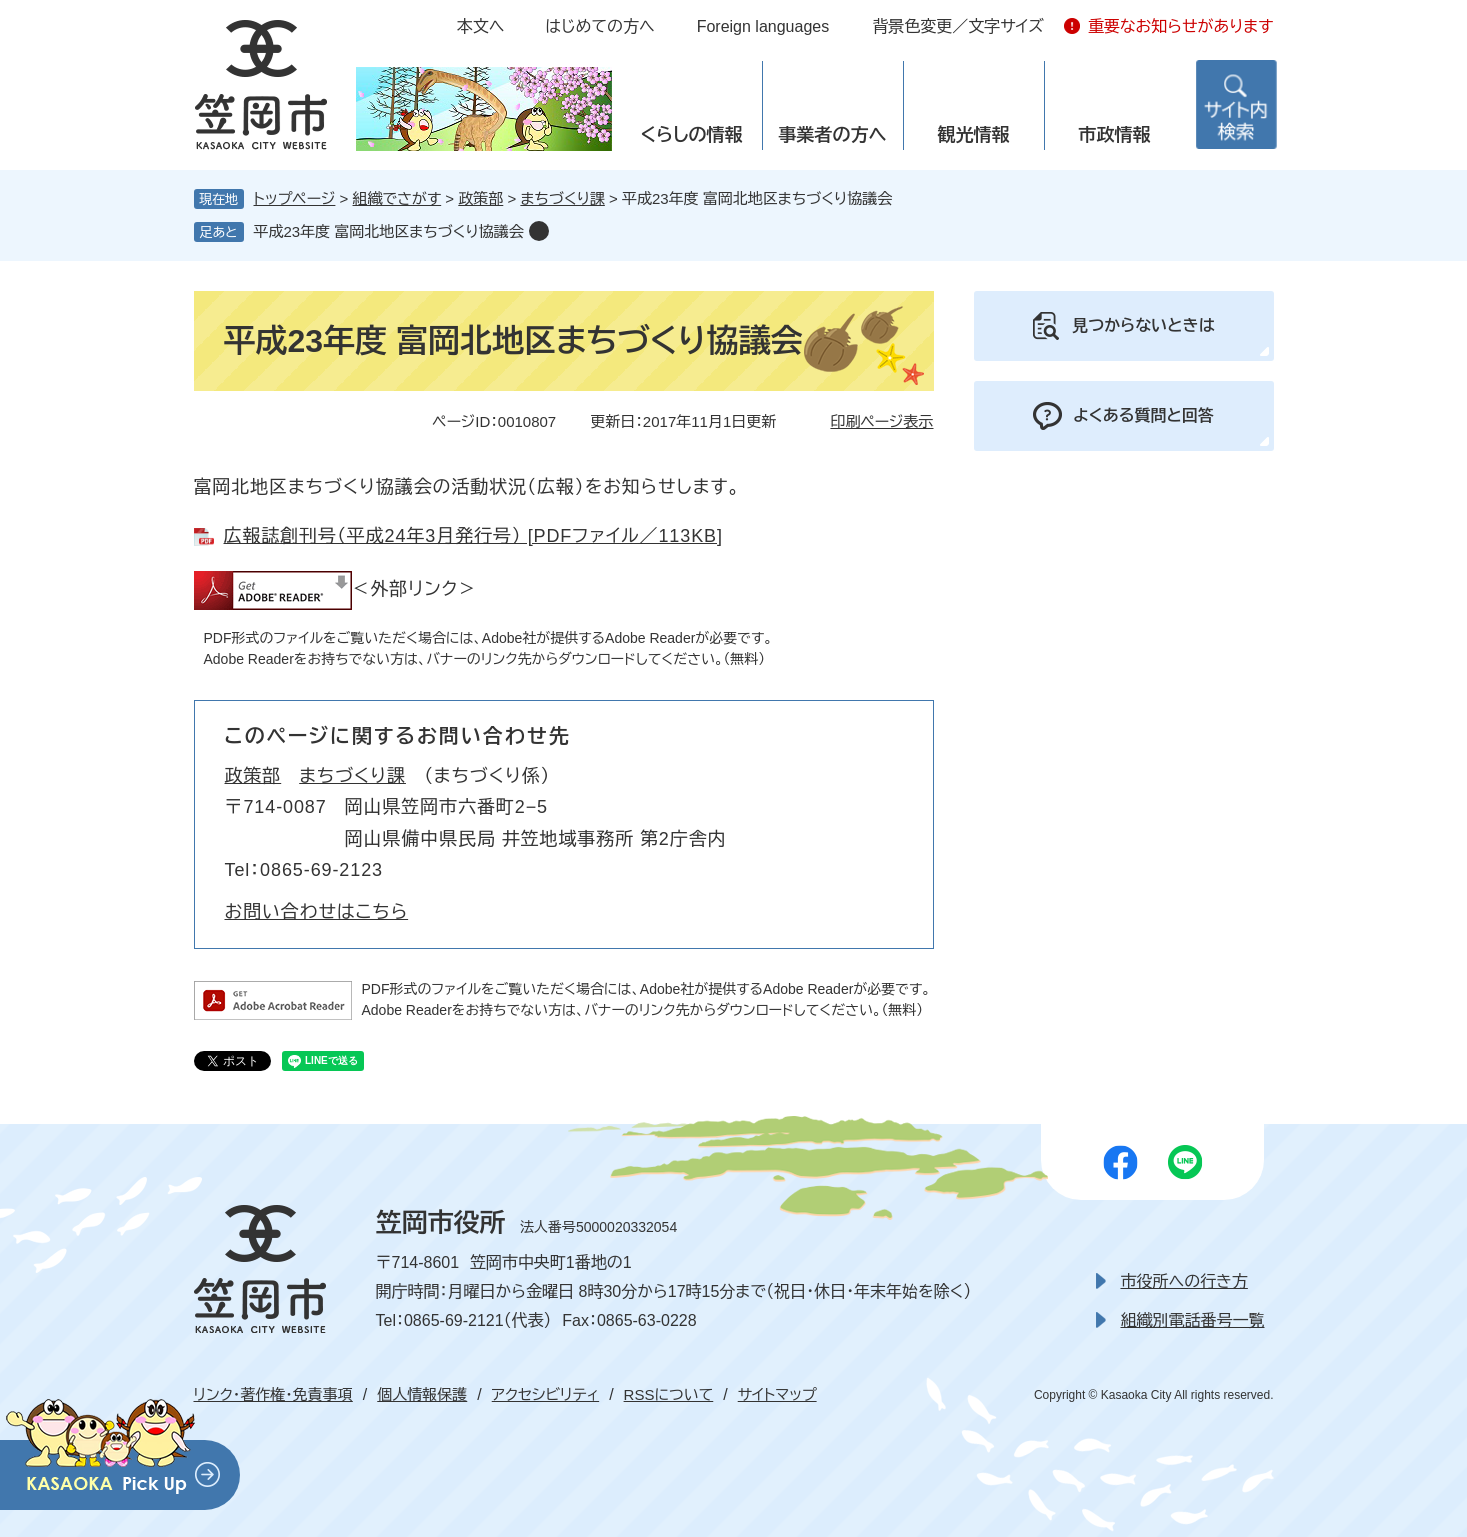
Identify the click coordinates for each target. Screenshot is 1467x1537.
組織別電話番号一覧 (1193, 1320)
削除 (539, 231)
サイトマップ (777, 1394)
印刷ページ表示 (881, 421)
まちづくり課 (562, 198)
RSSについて (669, 1394)
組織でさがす (397, 198)
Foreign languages (763, 26)
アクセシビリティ (545, 1394)
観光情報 (974, 135)
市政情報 (1115, 135)
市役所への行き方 (1184, 1281)
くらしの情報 (691, 135)
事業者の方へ (833, 135)
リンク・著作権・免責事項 (273, 1394)
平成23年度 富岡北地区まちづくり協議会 (389, 231)
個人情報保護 (422, 1394)
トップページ (295, 198)
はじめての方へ (599, 26)
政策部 (480, 198)
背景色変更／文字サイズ (958, 26)
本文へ (481, 26)
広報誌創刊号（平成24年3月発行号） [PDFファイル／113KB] (473, 536)
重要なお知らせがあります (1181, 26)
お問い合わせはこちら (317, 912)
